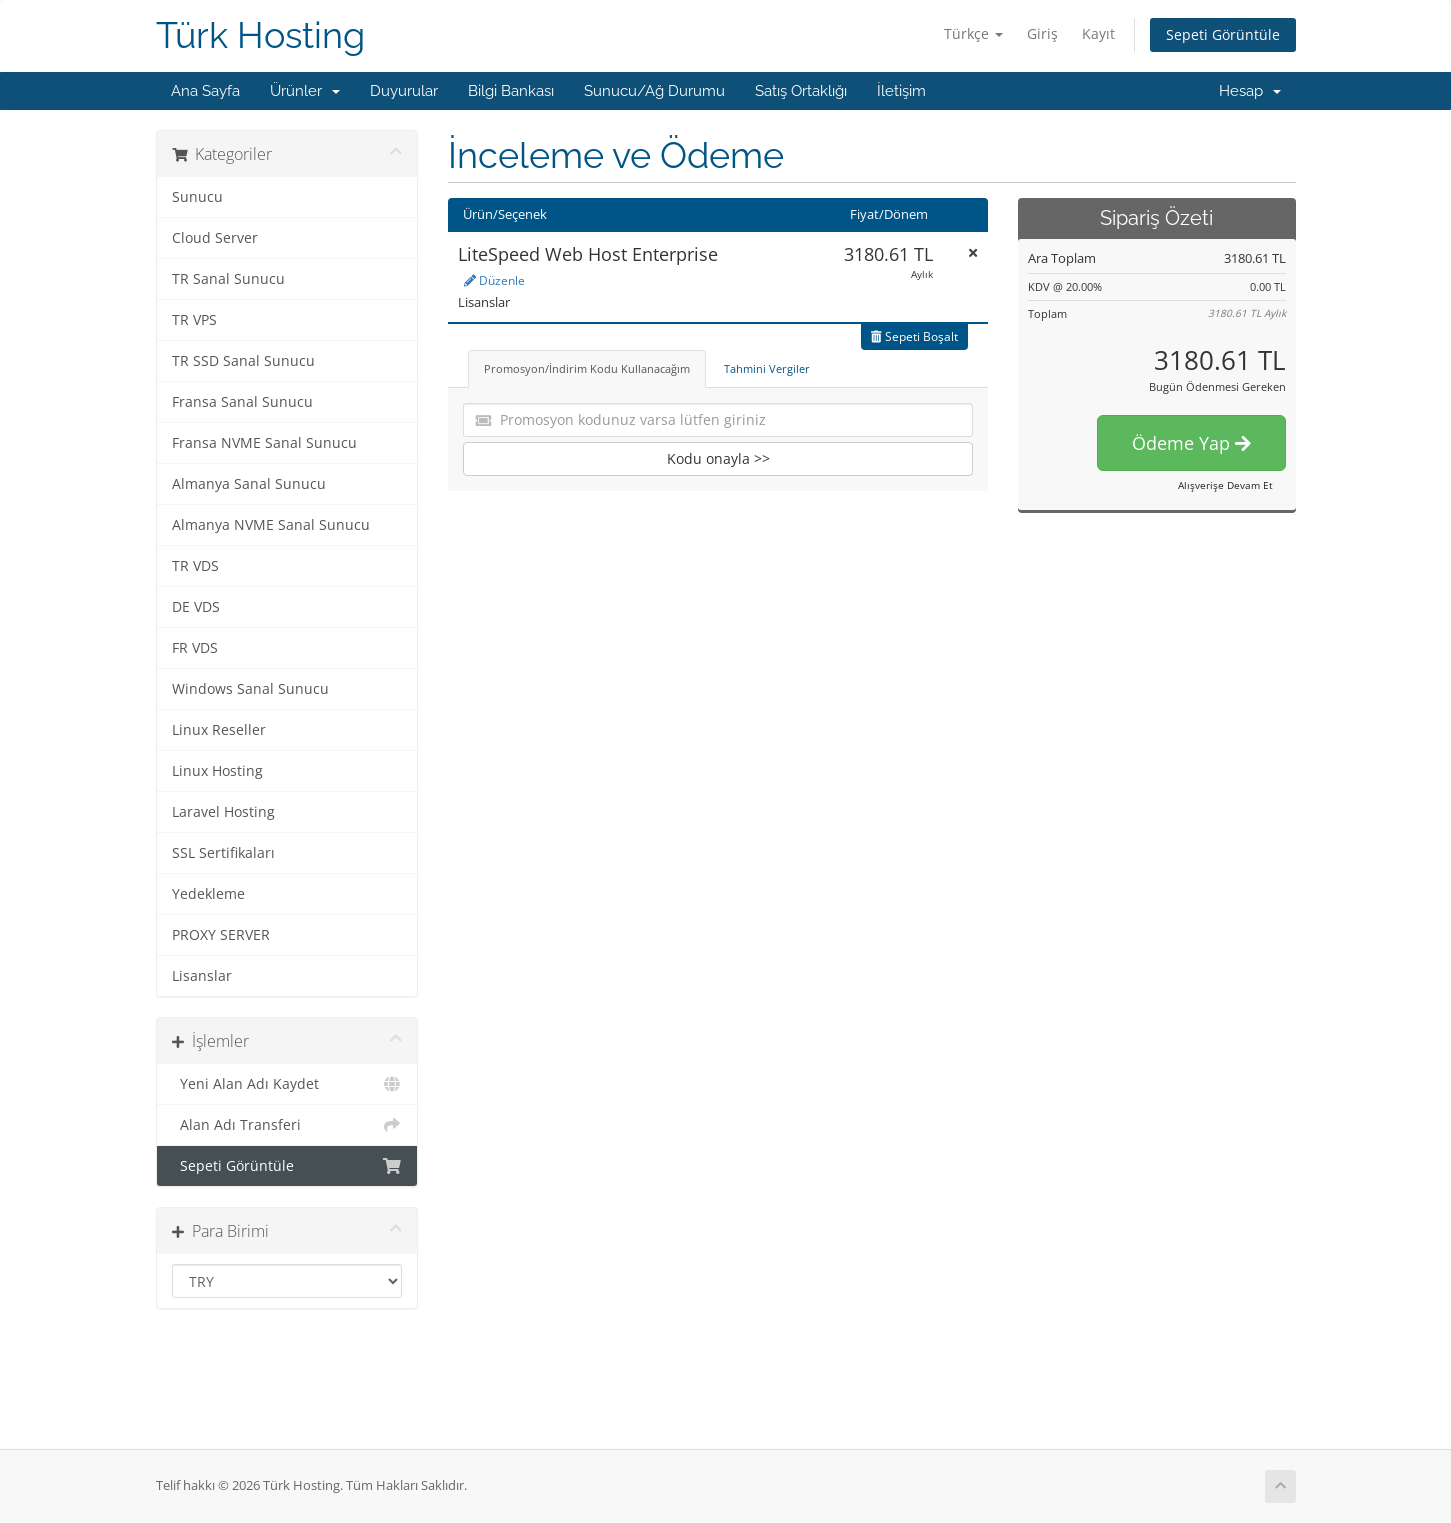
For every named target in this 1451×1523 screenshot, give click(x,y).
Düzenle (494, 280)
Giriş (1042, 33)
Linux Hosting (217, 771)
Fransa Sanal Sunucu (242, 402)
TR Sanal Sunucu (228, 279)
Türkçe (973, 33)
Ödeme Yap (1191, 443)
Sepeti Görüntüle (1223, 34)
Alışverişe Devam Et (1225, 485)
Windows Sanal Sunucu (250, 689)
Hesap (1250, 91)
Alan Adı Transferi (287, 1125)
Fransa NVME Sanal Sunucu (264, 443)
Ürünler (305, 91)
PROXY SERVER (221, 935)
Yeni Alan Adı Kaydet (287, 1084)
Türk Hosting (260, 35)
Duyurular (404, 91)
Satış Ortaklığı (801, 91)
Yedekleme (208, 894)
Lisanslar (202, 976)
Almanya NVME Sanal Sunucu (271, 525)
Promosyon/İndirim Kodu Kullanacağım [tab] (587, 368)
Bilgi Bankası (511, 91)
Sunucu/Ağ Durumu (654, 91)
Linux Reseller (219, 730)
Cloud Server (215, 238)
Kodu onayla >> (718, 458)
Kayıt (1098, 33)
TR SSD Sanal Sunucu (243, 361)
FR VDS (195, 648)
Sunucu (197, 197)
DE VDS (196, 607)
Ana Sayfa (205, 91)
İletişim (901, 91)
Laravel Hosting (223, 812)
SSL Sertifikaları (223, 853)
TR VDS (195, 566)
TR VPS (194, 320)
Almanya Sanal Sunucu (249, 484)
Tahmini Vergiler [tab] (767, 368)
